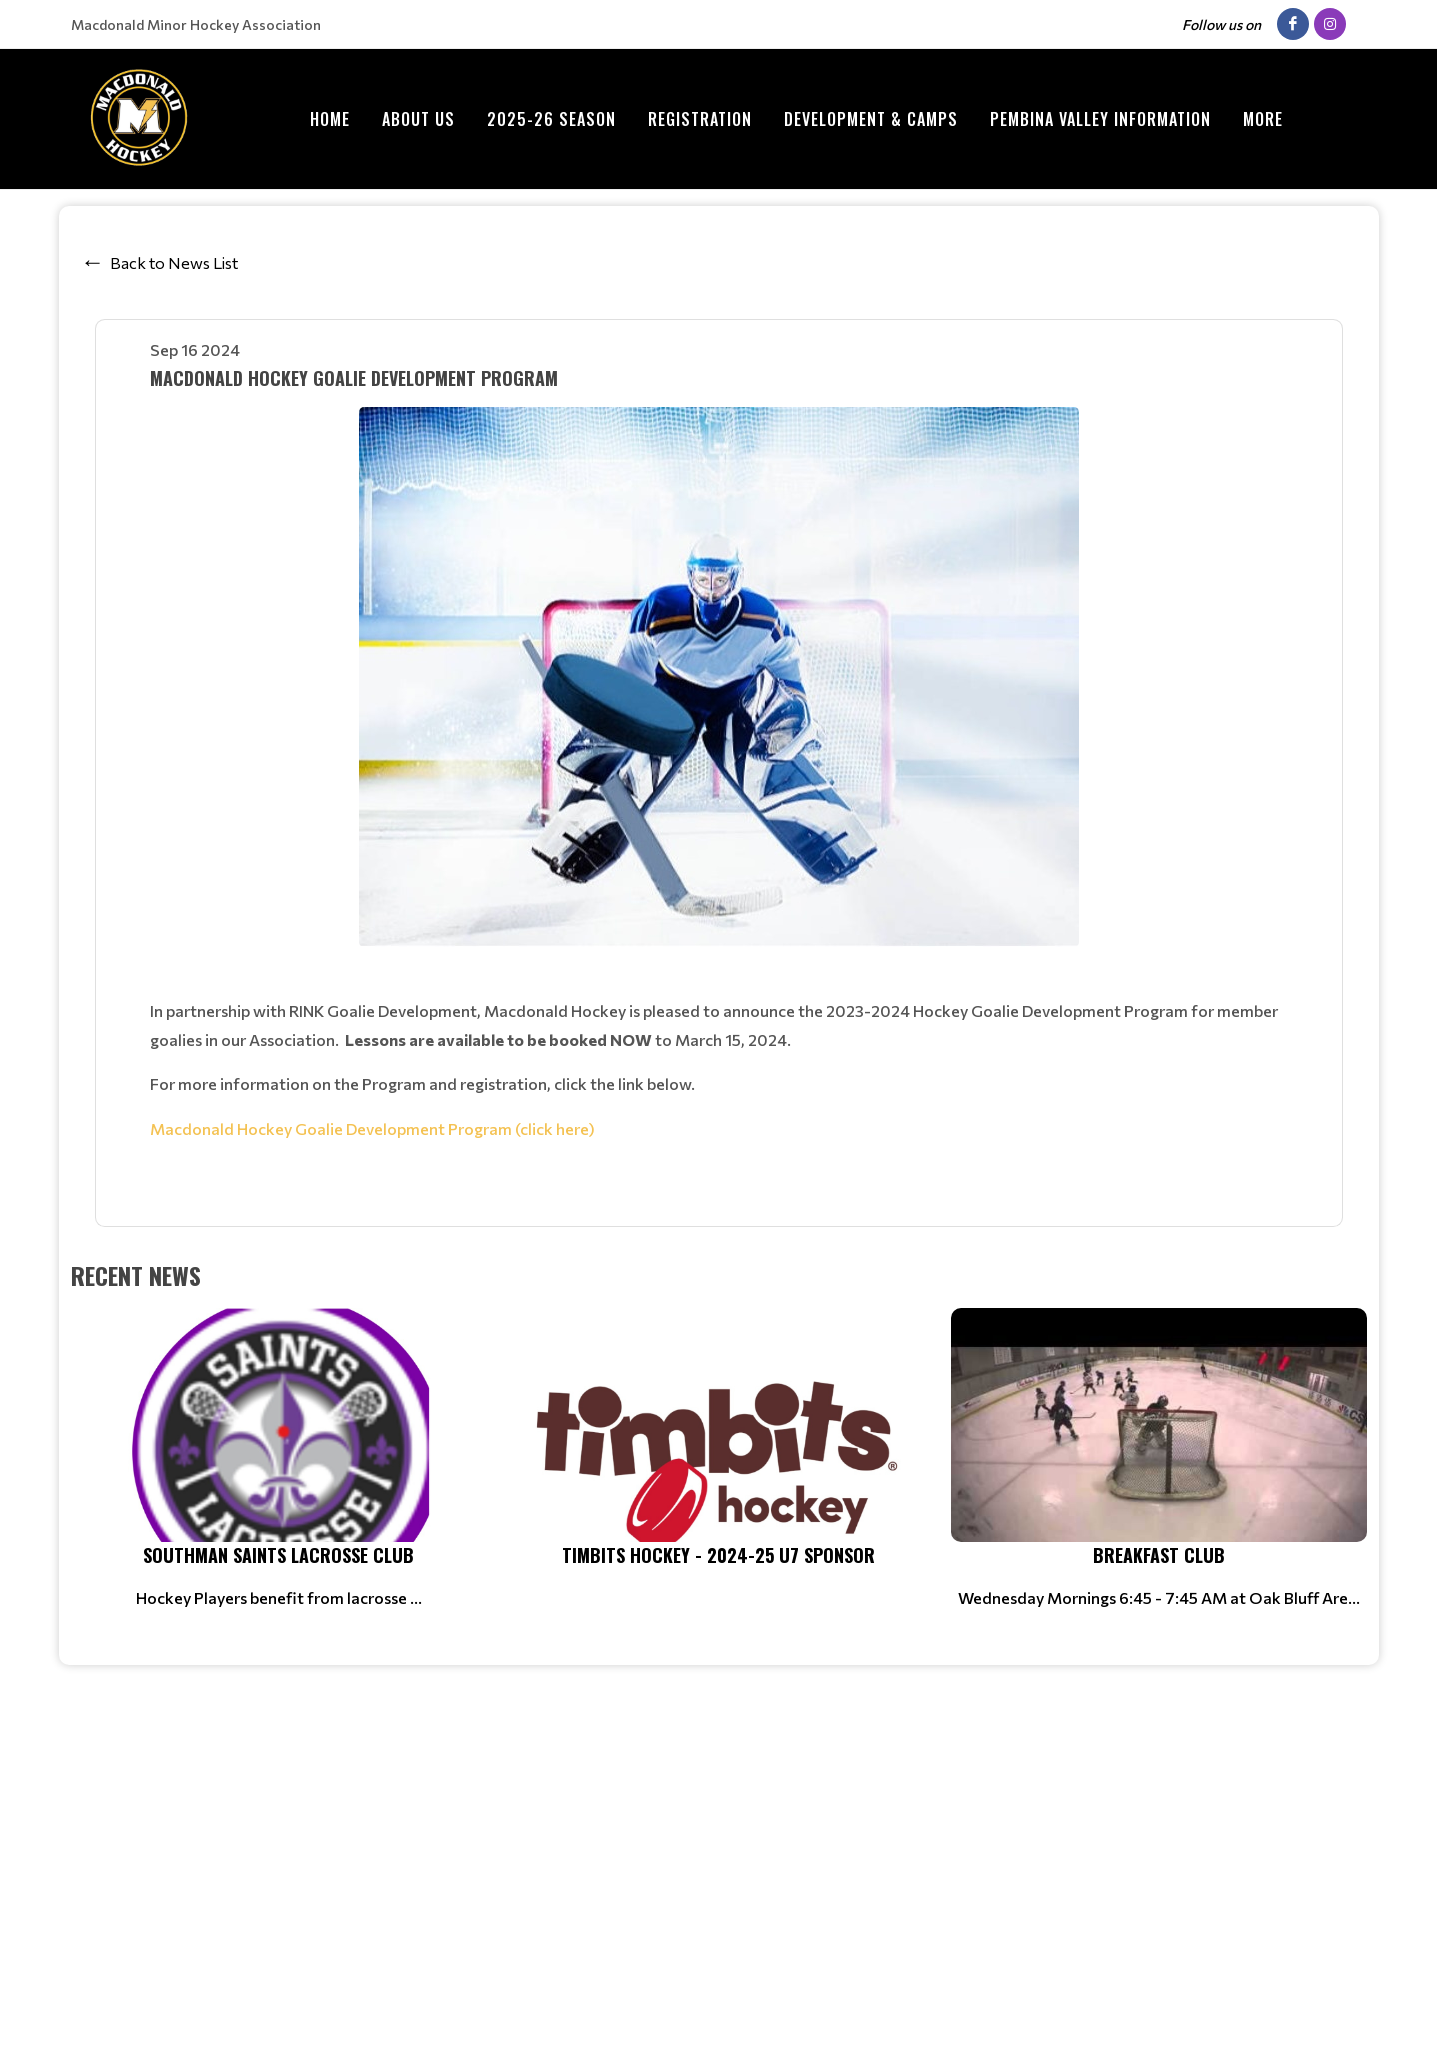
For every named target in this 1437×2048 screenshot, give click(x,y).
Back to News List (174, 262)
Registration (700, 119)
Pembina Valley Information (1100, 119)
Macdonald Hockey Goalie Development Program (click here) (372, 1128)
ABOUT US (418, 119)
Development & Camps (871, 119)
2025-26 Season (551, 119)
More (1263, 119)
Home (330, 119)
